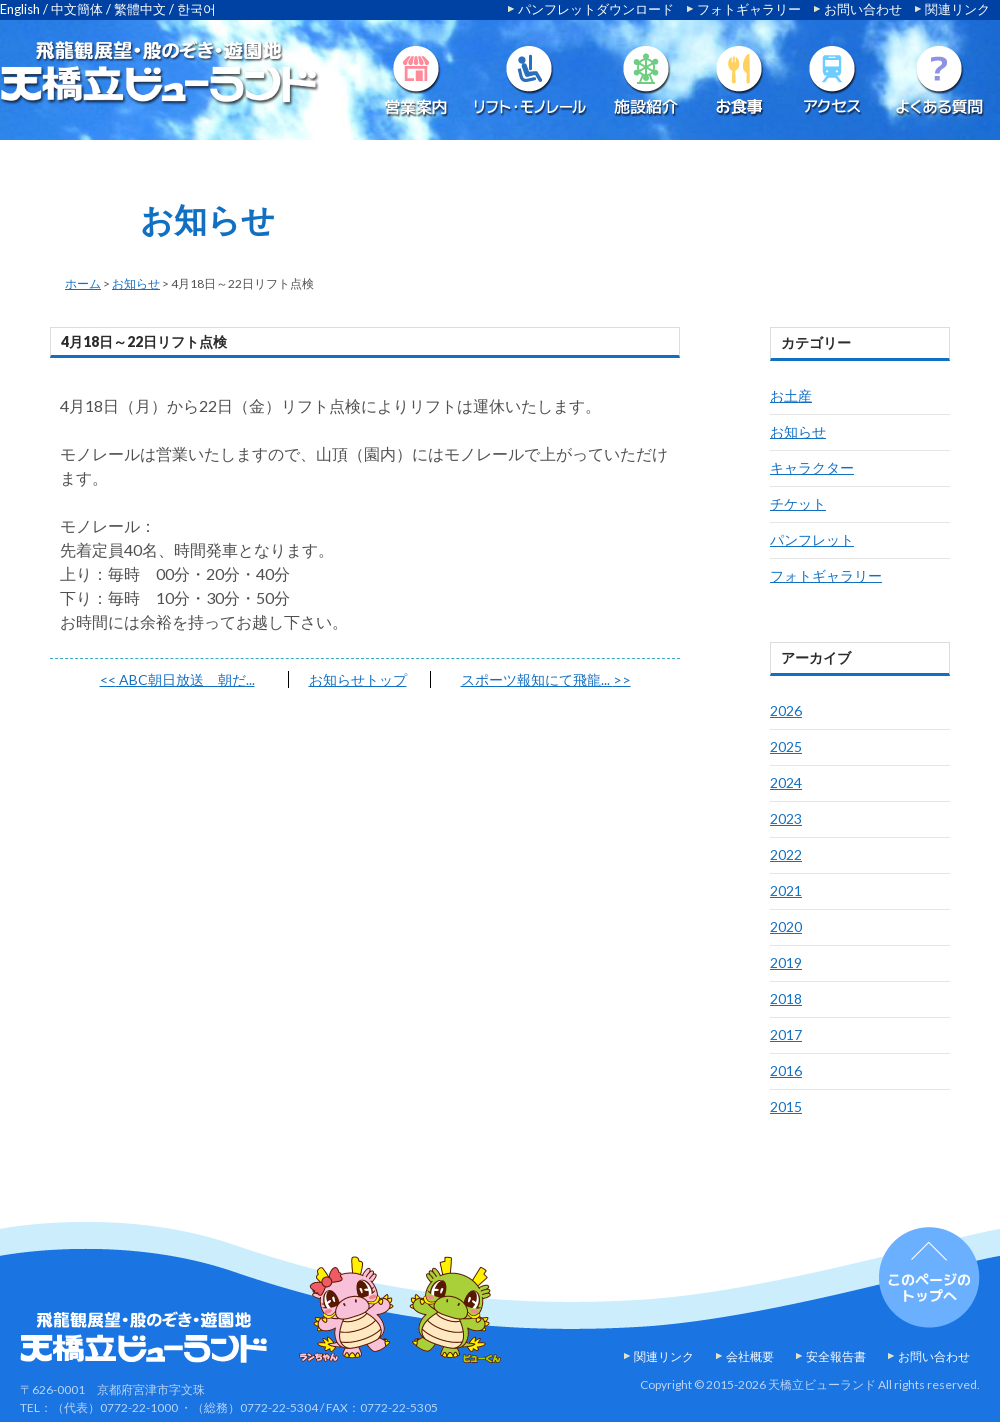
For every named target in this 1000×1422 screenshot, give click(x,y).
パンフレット (812, 539)
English (20, 9)
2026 (786, 710)
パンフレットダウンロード (596, 9)
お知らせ (136, 283)
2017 (786, 1034)
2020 (786, 926)
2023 (786, 818)
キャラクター (812, 467)
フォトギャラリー (749, 9)
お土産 (791, 395)
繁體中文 (140, 9)
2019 (786, 962)
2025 (786, 746)
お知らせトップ (358, 679)
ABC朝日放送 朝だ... (177, 679)
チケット (798, 503)
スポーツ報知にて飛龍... (546, 679)
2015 (786, 1106)
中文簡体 (77, 9)
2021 (786, 890)
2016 (786, 1070)
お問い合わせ (863, 9)
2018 (786, 998)
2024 (786, 782)
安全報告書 (836, 1356)
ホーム (83, 283)
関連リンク (957, 9)
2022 (786, 854)
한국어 (196, 9)
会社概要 (750, 1356)
